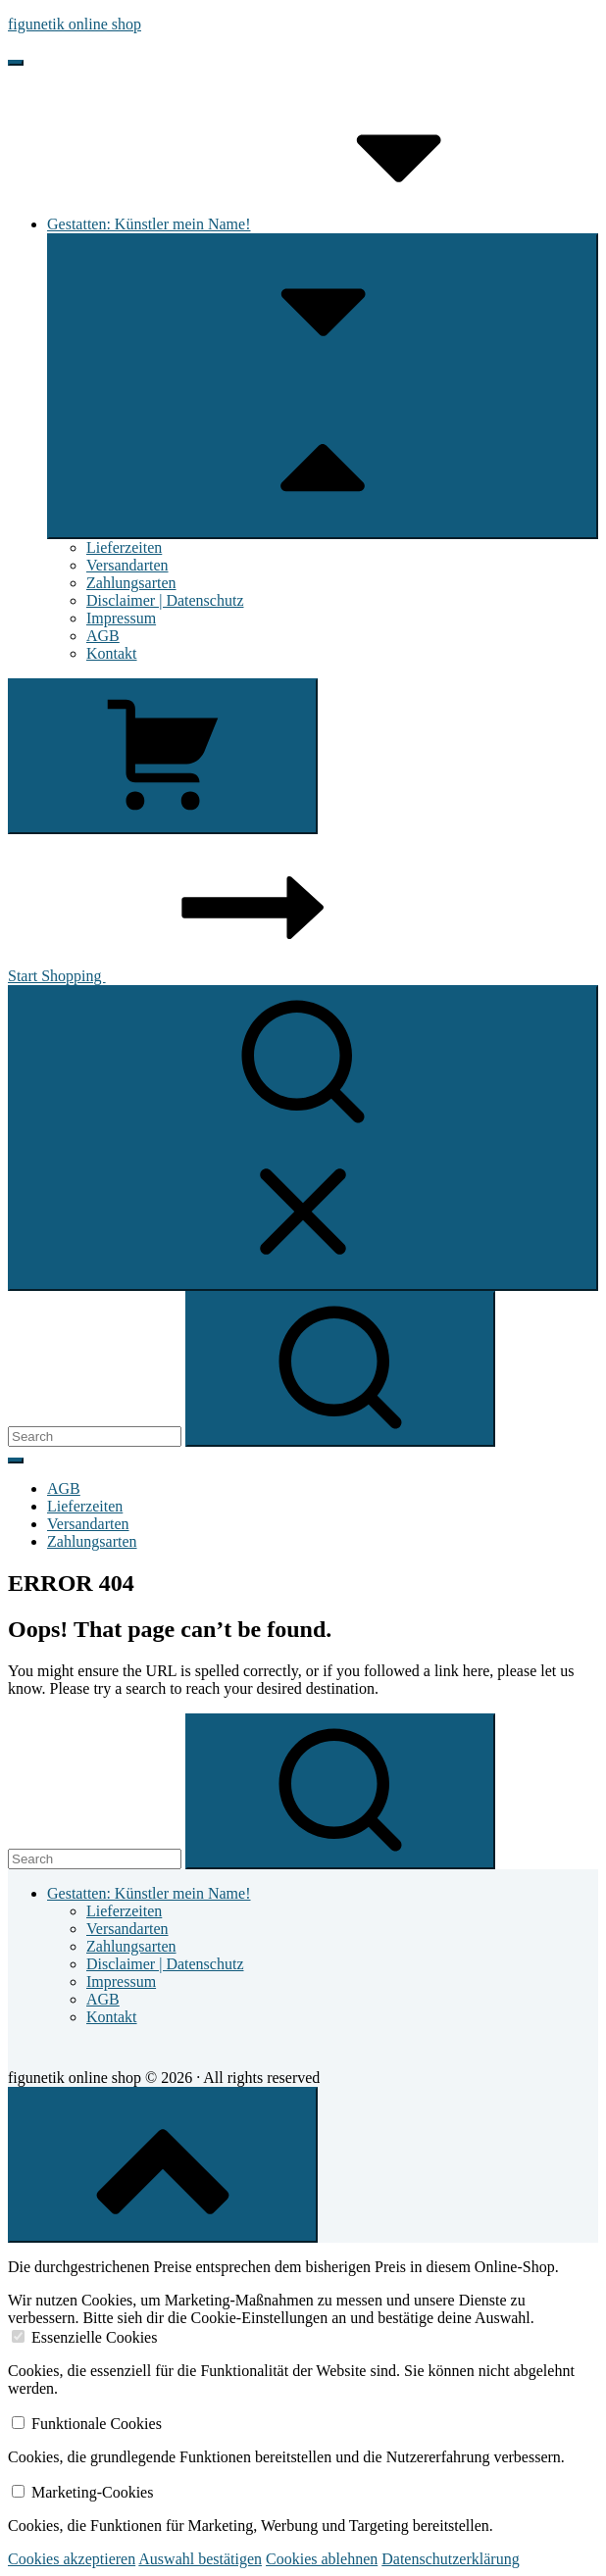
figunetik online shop (74, 24)
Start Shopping (204, 975)
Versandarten (127, 565)
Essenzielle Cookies (94, 2337)
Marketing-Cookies (92, 2492)
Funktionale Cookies (96, 2423)
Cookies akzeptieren (71, 2559)
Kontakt (111, 653)
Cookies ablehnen (322, 2559)
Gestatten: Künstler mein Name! (296, 224)
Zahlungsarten (131, 582)
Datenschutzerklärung (450, 2559)
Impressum (121, 618)
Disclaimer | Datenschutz (164, 600)
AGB (103, 635)
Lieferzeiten (124, 547)
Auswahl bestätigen (200, 2559)
